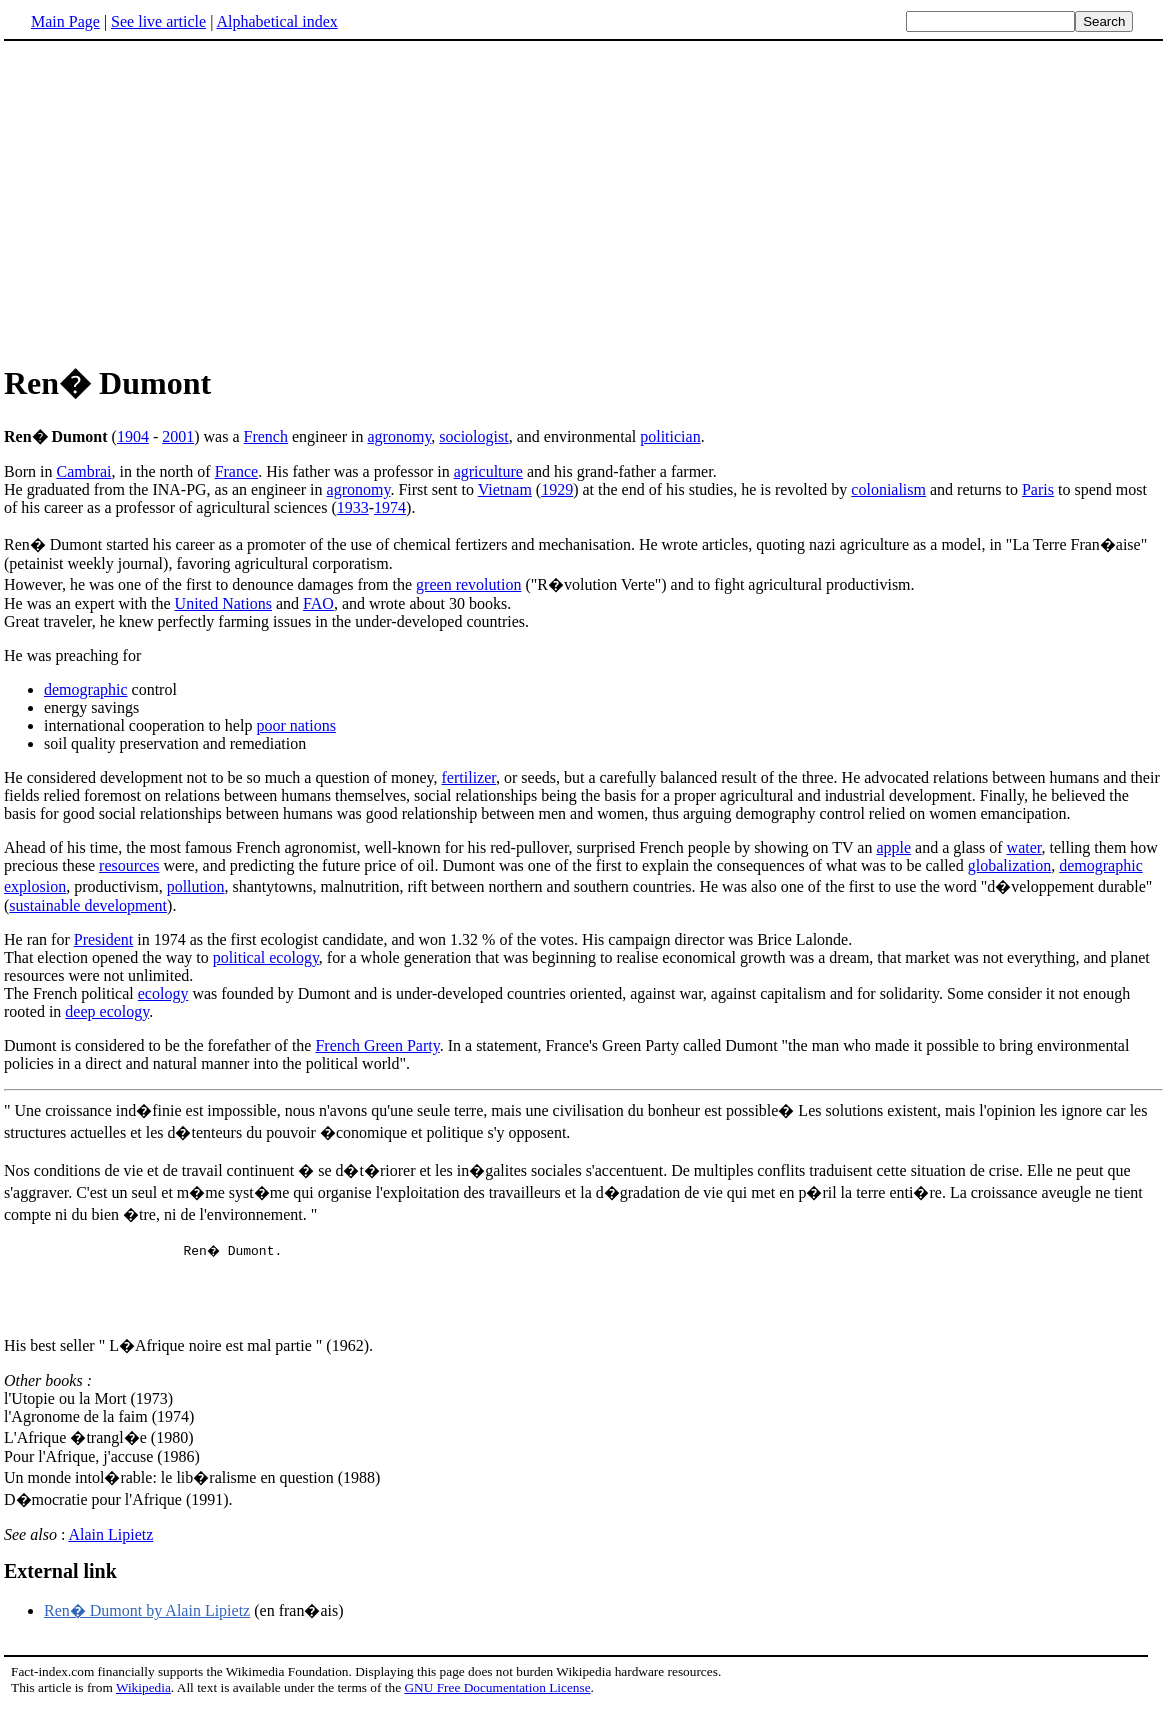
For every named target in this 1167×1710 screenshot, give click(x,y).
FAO (318, 603)
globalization (1010, 865)
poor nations (296, 725)
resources (129, 865)
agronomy (400, 436)
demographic (86, 689)
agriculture (488, 471)
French (266, 436)
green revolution (468, 584)
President (104, 939)
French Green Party (377, 1045)
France (237, 471)
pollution (196, 886)
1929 (557, 489)
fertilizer (469, 777)
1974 (390, 507)
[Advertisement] (584, 199)
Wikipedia (143, 1690)
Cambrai (83, 471)
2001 (178, 436)
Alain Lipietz (110, 1537)
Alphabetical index (276, 21)
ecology (163, 993)
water (1024, 847)
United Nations (223, 603)
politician (670, 436)
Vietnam (505, 489)
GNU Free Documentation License (497, 1690)
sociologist (473, 436)
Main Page (65, 21)
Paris (1038, 489)
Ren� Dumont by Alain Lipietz (147, 1613)
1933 (353, 507)
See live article (158, 21)
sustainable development (88, 905)
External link (60, 1574)
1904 (133, 436)
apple (893, 847)
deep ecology (107, 1011)
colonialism (888, 489)
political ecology (266, 957)
